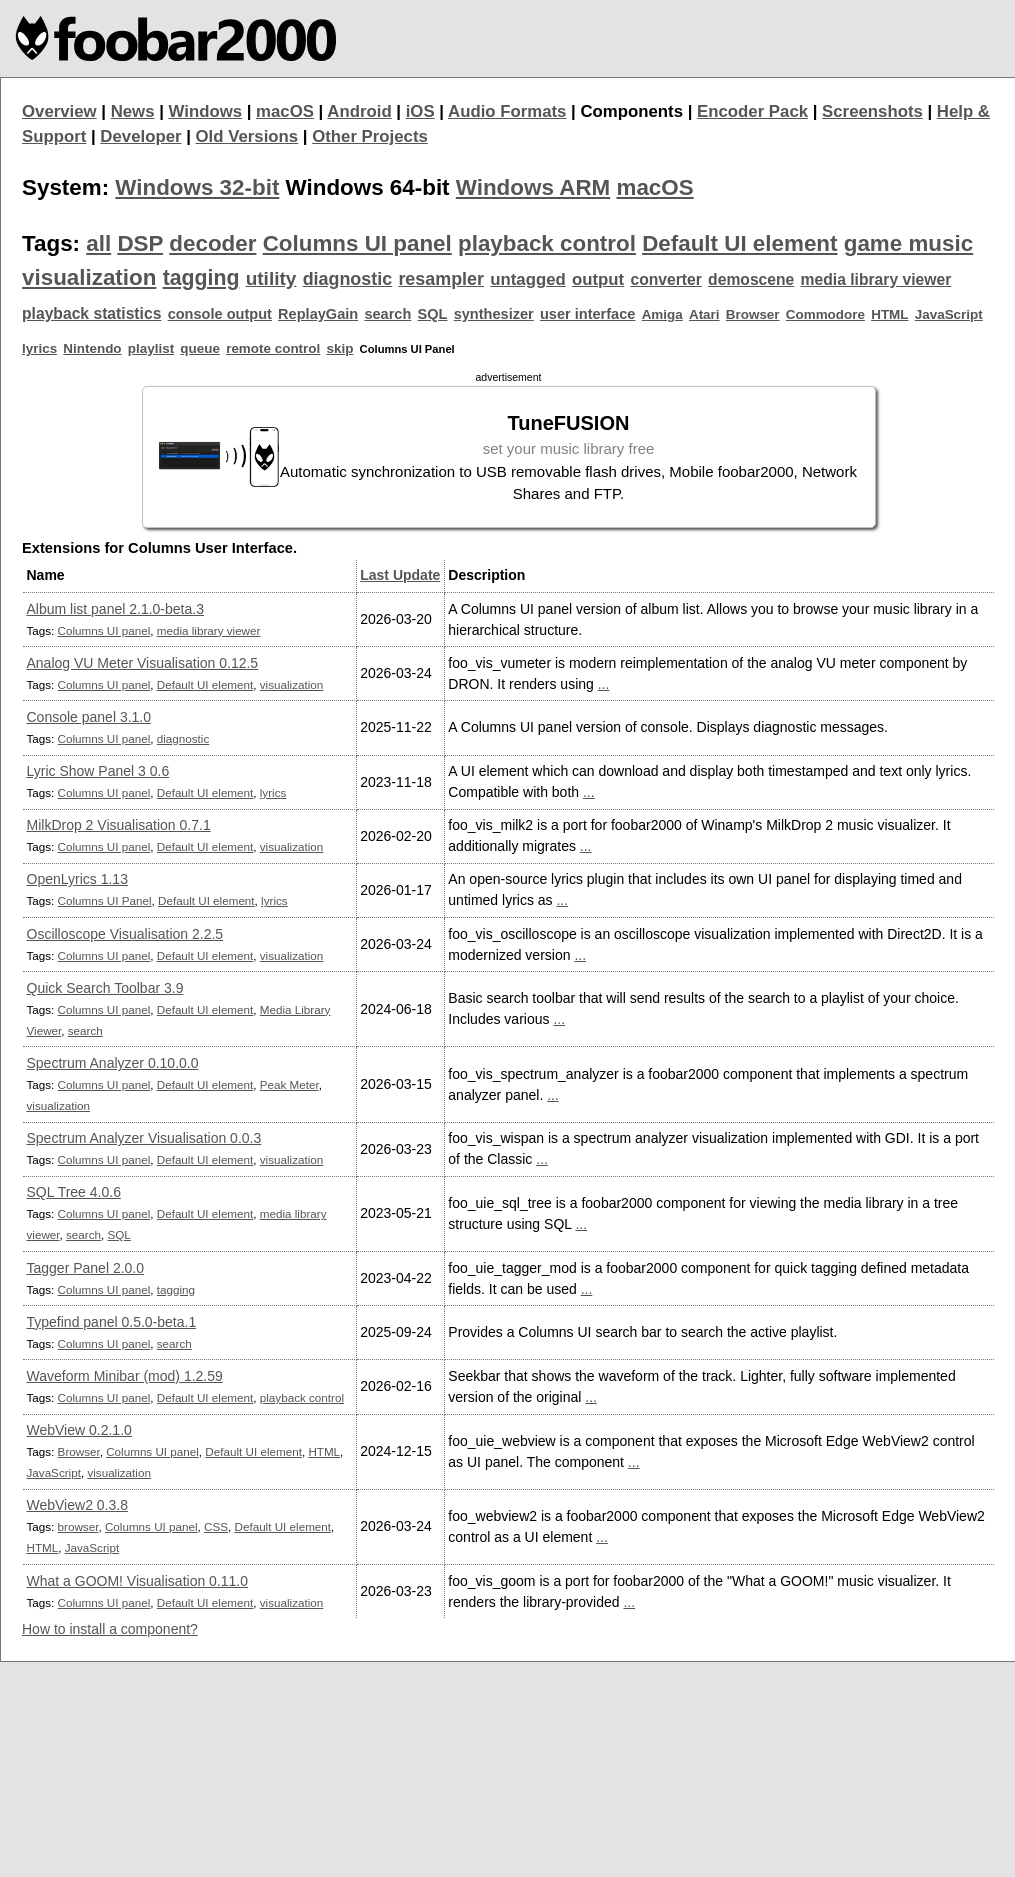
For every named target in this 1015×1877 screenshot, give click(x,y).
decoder (212, 243)
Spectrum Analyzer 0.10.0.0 (113, 1063)
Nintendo (92, 348)
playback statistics (91, 313)
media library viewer (876, 279)
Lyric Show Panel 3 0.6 (98, 771)
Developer (140, 136)
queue (200, 348)
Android (359, 111)
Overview (59, 111)
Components (631, 111)
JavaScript (949, 314)
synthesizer (494, 314)
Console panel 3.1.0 (89, 717)
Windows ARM (533, 187)
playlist (151, 348)
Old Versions (247, 136)
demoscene (751, 279)
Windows (206, 111)
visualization (89, 277)
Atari (704, 314)
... (604, 684)
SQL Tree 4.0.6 (74, 1192)
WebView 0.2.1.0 (79, 1430)
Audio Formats (507, 111)
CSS (216, 1526)
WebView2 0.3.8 (77, 1505)
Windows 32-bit (197, 187)
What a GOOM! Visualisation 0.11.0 (138, 1581)
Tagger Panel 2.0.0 (86, 1268)
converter (665, 279)
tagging (201, 278)
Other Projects (370, 136)
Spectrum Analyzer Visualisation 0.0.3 (144, 1138)
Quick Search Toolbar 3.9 (105, 988)
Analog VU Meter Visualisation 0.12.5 (143, 663)
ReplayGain (318, 314)
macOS (285, 111)
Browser (753, 314)
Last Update (400, 575)
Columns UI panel (357, 243)
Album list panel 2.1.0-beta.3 (115, 609)
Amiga (662, 314)
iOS (420, 111)
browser (78, 1526)
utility (271, 278)
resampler (441, 279)
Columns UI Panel (105, 900)
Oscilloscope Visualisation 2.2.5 (125, 934)
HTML (889, 314)
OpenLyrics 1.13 (77, 879)
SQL (433, 314)
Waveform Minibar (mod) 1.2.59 (125, 1376)
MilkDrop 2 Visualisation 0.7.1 (119, 825)
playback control (547, 243)
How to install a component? (110, 1629)
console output (220, 314)
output (598, 279)
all (98, 243)
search (387, 314)
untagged (528, 279)
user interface (587, 314)
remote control (273, 348)
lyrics (39, 348)
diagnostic (348, 279)
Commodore (825, 314)
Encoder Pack (752, 111)
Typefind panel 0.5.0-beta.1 (112, 1322)
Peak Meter (289, 1084)
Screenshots (872, 111)
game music (908, 243)
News (133, 111)
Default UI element (739, 243)
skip (339, 348)
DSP (140, 243)
